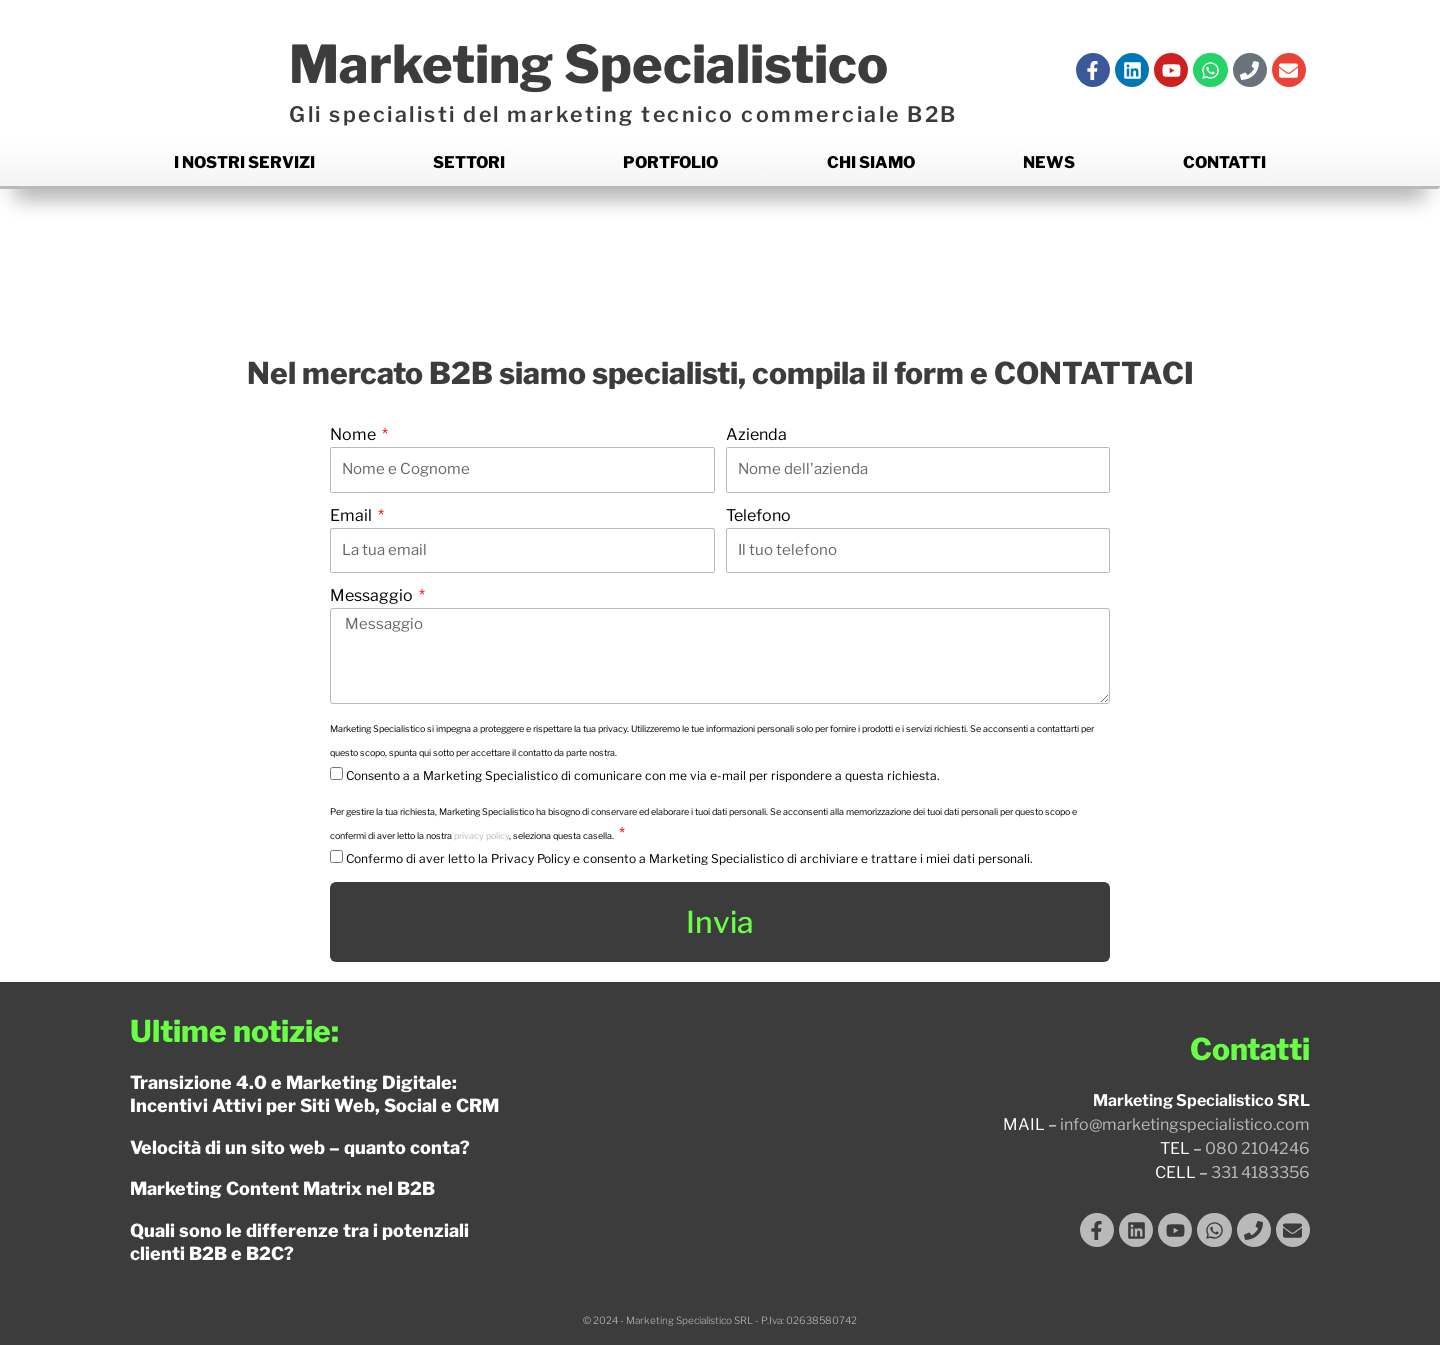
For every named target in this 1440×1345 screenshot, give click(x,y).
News (1049, 162)
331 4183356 (1260, 1172)
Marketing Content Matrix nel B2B (282, 1188)
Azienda (756, 434)
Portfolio (670, 162)
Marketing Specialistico (588, 64)
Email (352, 515)
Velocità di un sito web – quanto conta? (300, 1147)
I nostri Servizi (244, 162)
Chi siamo (871, 162)
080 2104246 (1257, 1148)
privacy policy (481, 835)
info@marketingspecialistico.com (1185, 1124)
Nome (354, 434)
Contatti (1224, 162)
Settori (469, 162)
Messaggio (373, 595)
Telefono (758, 515)
